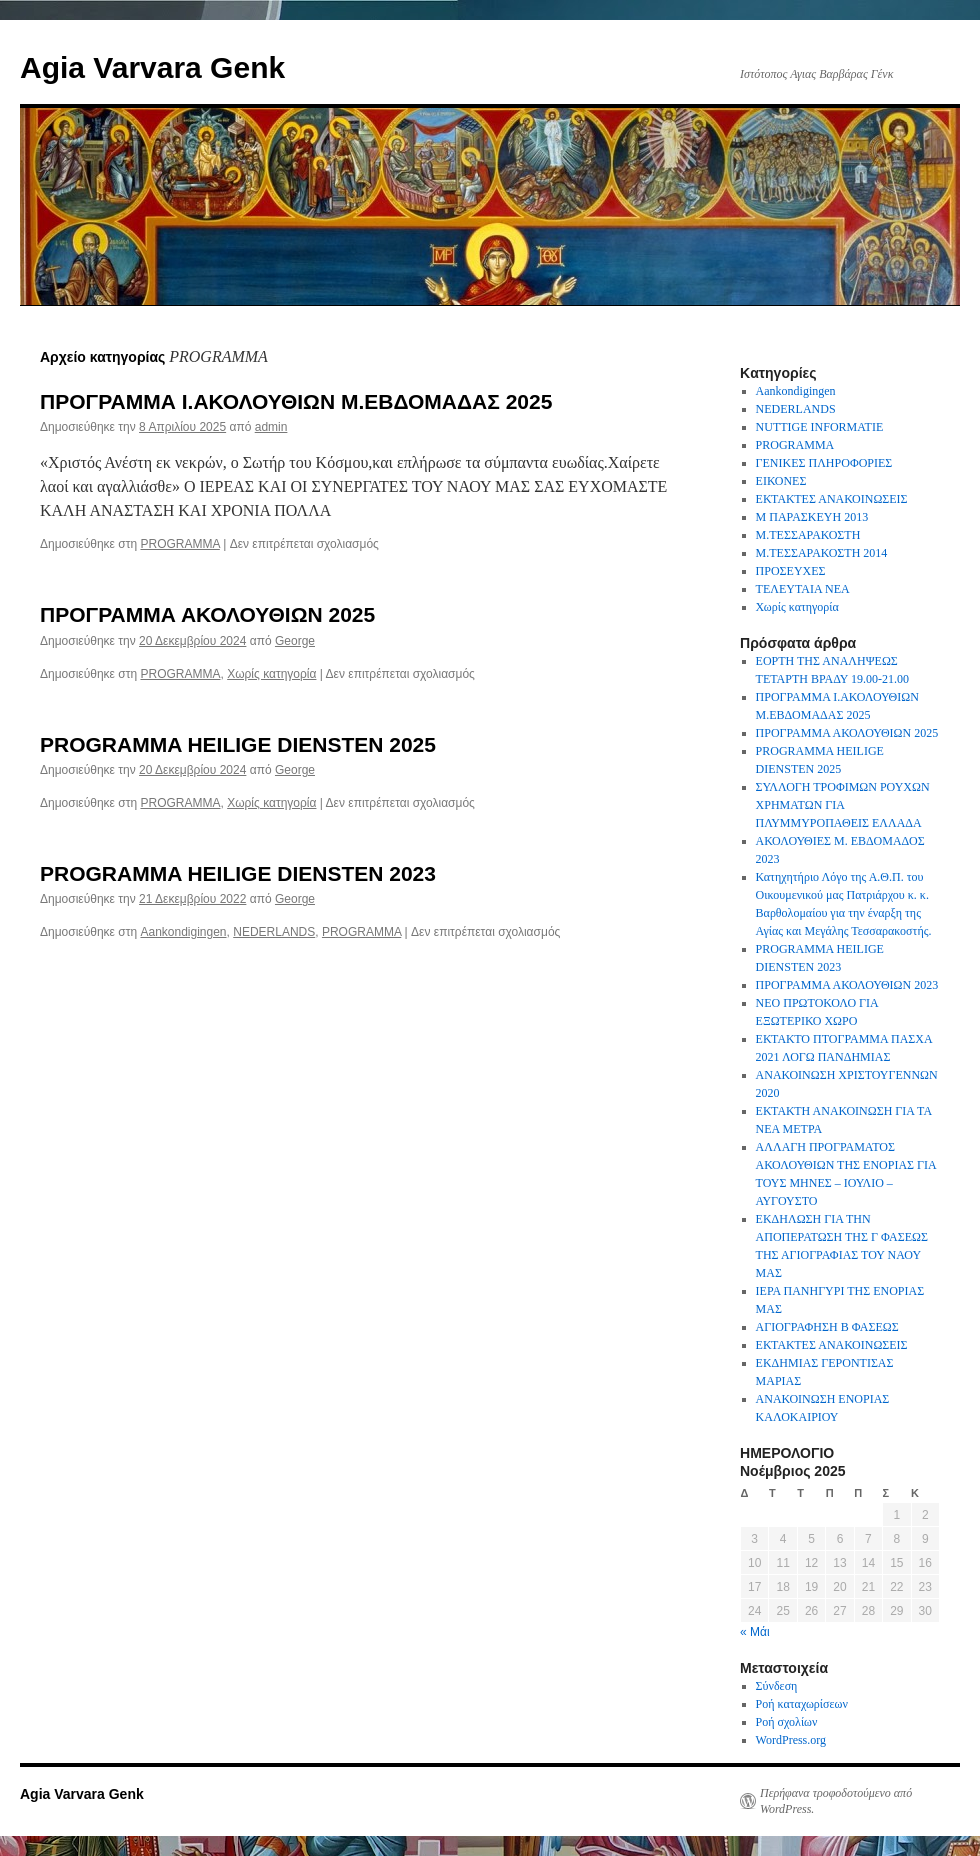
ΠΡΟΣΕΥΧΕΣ (791, 571)
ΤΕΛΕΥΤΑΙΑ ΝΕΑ (803, 589)
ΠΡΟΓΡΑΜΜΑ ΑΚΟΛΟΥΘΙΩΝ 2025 (207, 614)
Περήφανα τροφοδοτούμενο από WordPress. (836, 1801)
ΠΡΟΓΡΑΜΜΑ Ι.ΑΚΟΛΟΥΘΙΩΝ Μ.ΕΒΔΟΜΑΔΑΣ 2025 (296, 401)
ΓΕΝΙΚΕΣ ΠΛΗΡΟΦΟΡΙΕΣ (824, 463)
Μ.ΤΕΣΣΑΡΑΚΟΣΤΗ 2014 (822, 553)
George (295, 641)
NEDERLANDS (274, 932)
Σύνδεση (777, 1686)
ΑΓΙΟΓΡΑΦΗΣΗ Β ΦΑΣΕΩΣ (827, 1327)
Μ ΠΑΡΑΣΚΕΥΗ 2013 (812, 517)
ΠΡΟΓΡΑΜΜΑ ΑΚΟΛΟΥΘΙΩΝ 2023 (847, 985)
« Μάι (755, 1632)
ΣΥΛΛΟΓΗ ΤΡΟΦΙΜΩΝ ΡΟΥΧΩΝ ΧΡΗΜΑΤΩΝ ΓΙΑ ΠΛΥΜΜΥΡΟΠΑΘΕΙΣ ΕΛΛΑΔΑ (843, 805)
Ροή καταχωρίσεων (802, 1704)
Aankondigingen (183, 932)
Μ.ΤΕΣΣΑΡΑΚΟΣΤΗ (808, 535)
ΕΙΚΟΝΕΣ (781, 481)
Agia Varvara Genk (152, 67)
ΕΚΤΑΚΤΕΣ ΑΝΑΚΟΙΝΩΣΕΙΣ (832, 499)
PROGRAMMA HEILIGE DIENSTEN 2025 (238, 744)
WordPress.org (791, 1740)
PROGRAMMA (179, 544)
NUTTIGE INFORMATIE (820, 427)
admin (271, 427)
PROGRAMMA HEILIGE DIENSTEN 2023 (238, 873)
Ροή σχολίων (787, 1722)
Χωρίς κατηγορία (271, 674)
